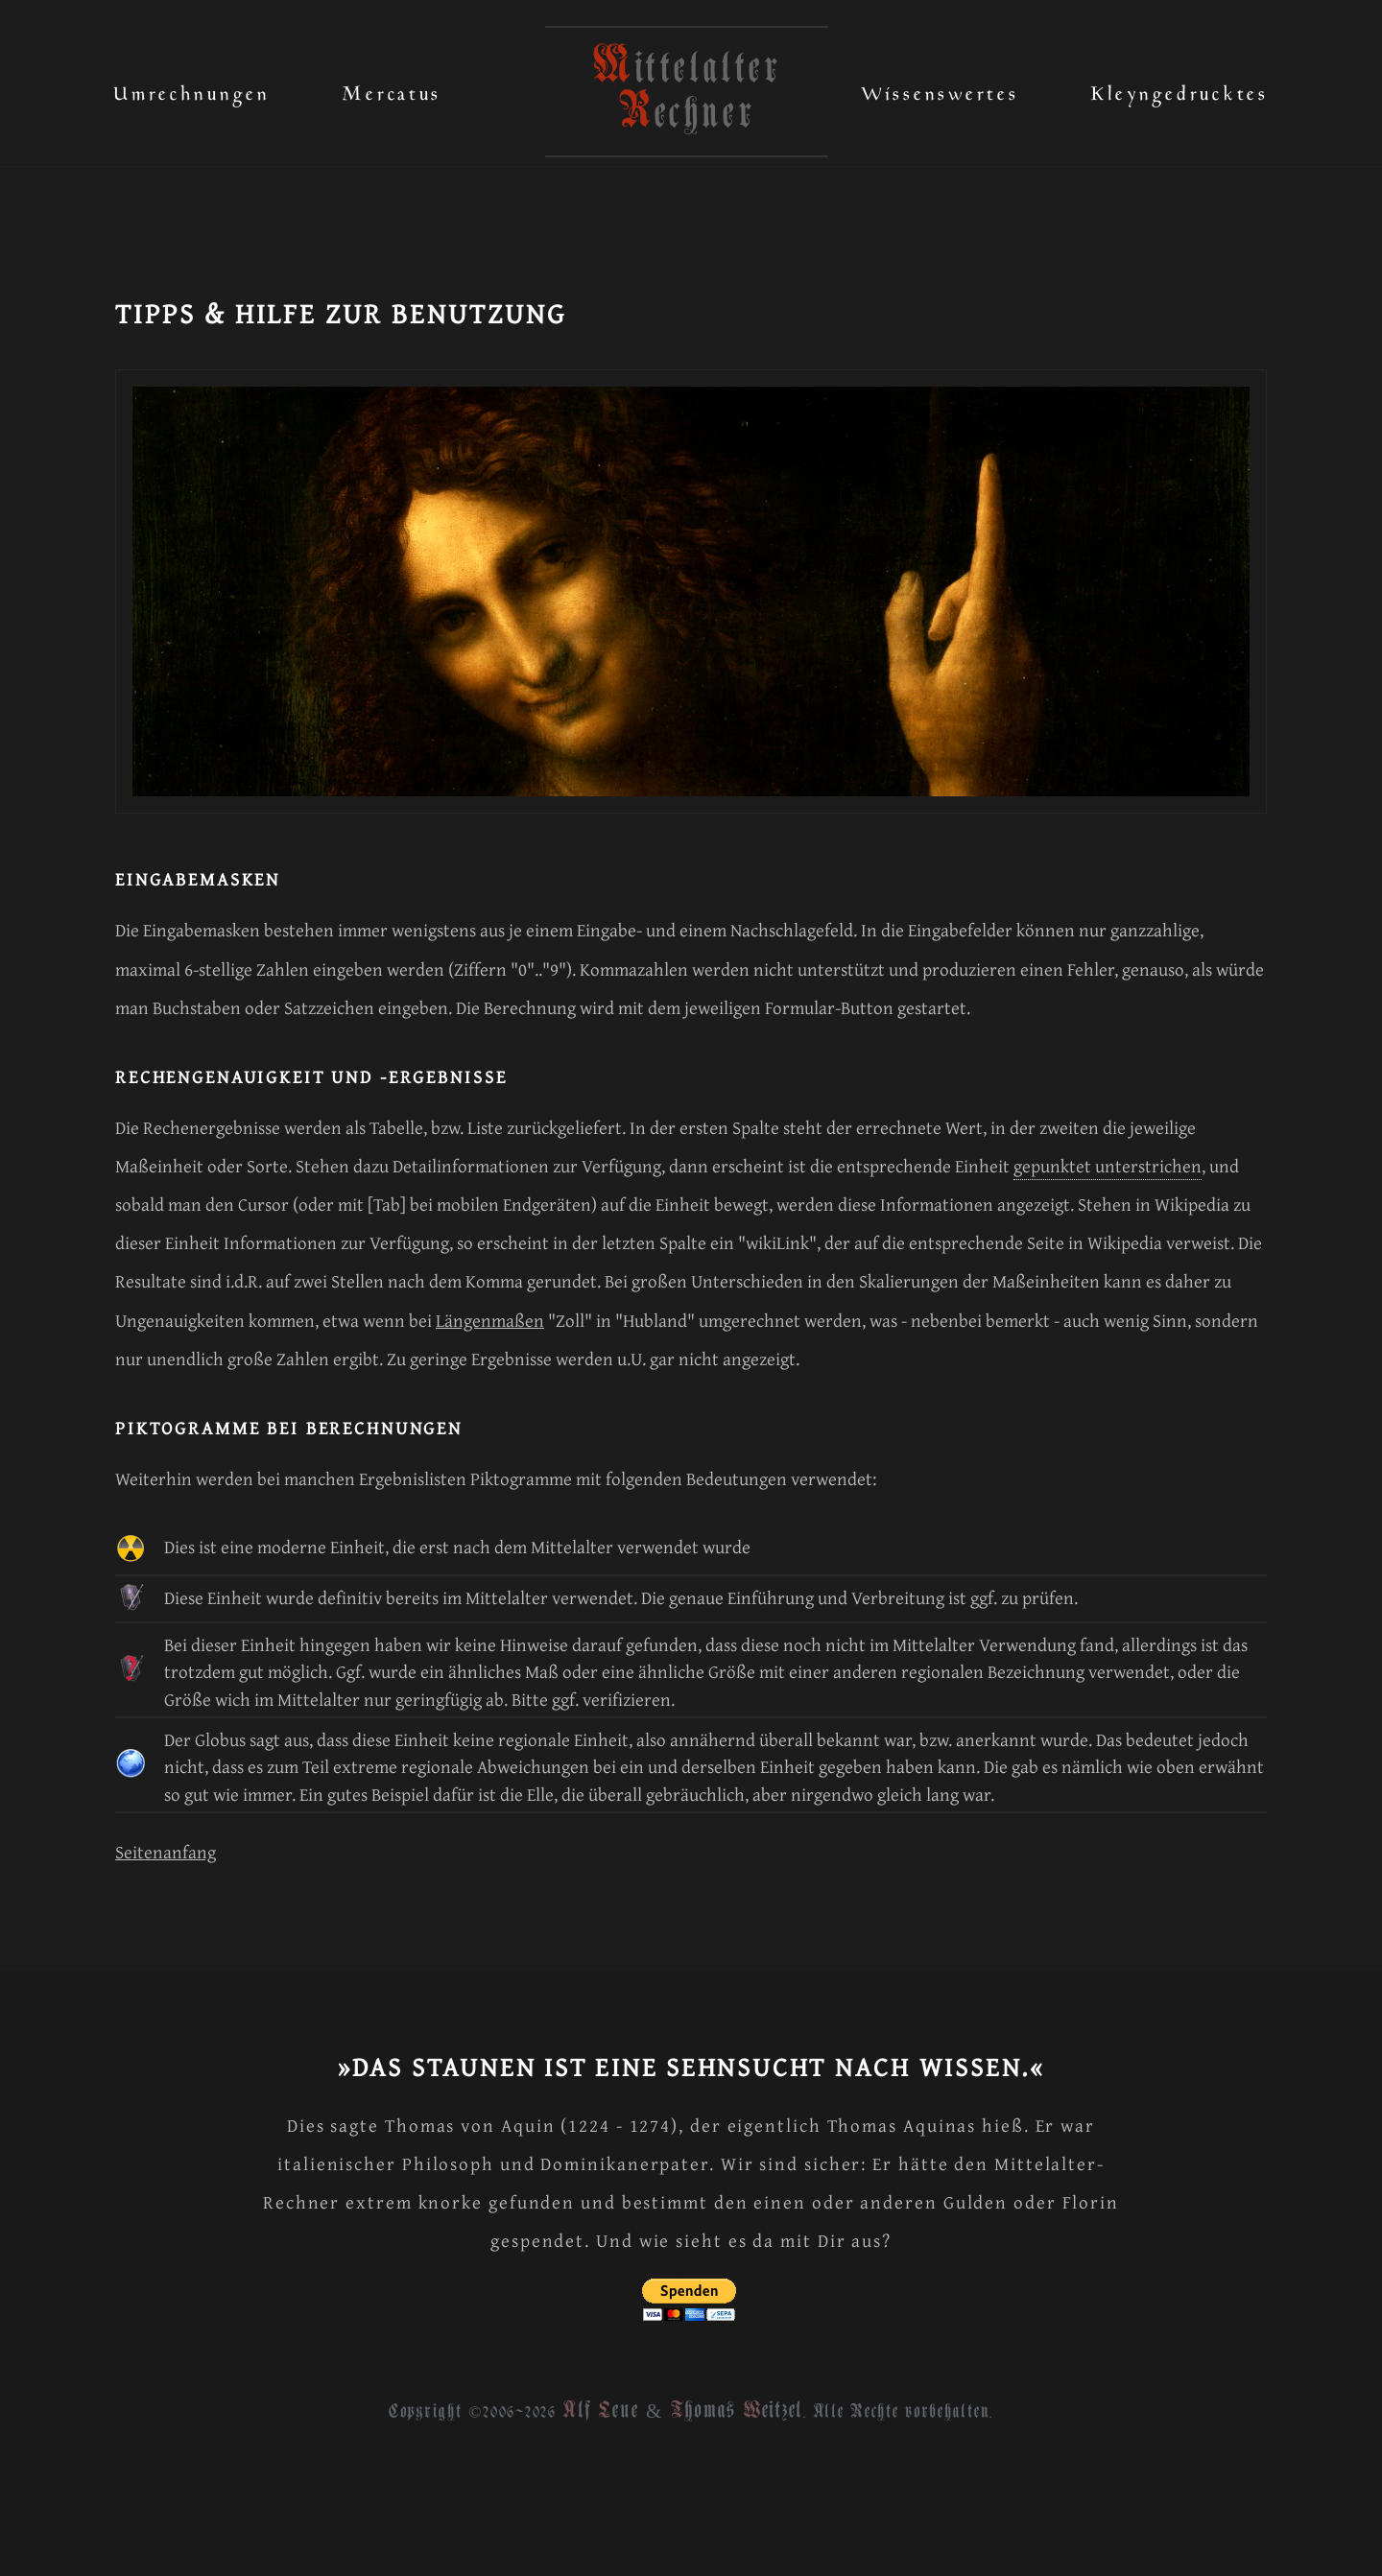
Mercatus (391, 88)
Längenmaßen (490, 1320)
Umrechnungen (192, 88)
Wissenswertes (939, 88)
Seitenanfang (165, 1851)
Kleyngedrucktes (1179, 88)
